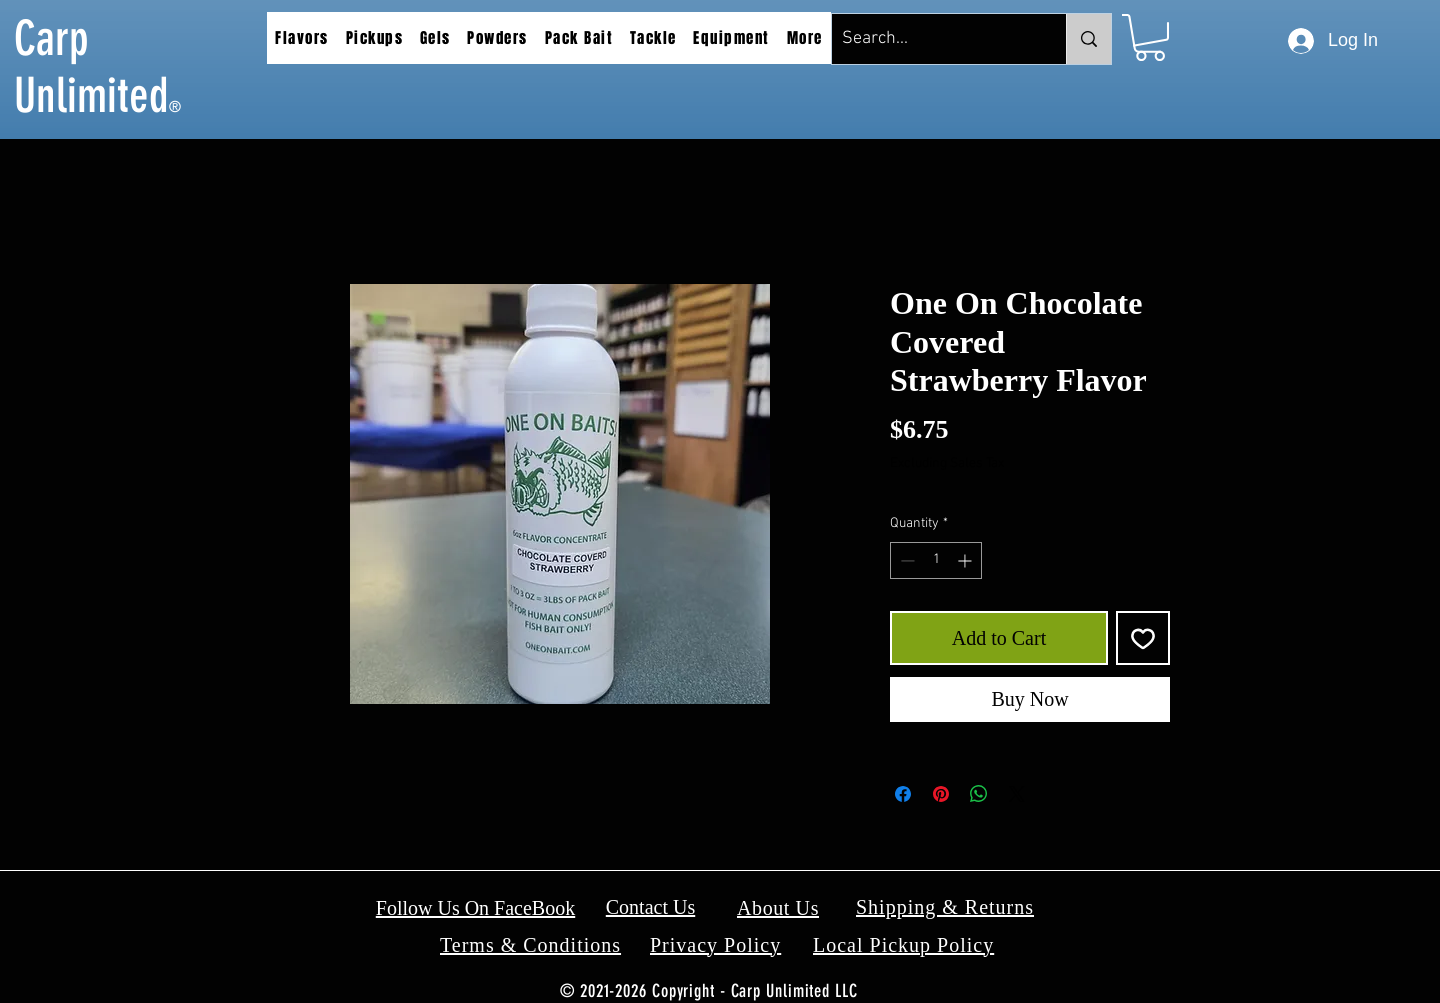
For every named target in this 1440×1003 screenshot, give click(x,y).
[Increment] (966, 560)
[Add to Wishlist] (1143, 638)
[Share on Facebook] (903, 794)
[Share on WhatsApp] (979, 794)
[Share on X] (1017, 794)
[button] (302, 38)
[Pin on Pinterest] (941, 794)
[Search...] (933, 39)
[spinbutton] (936, 560)
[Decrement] (905, 560)
